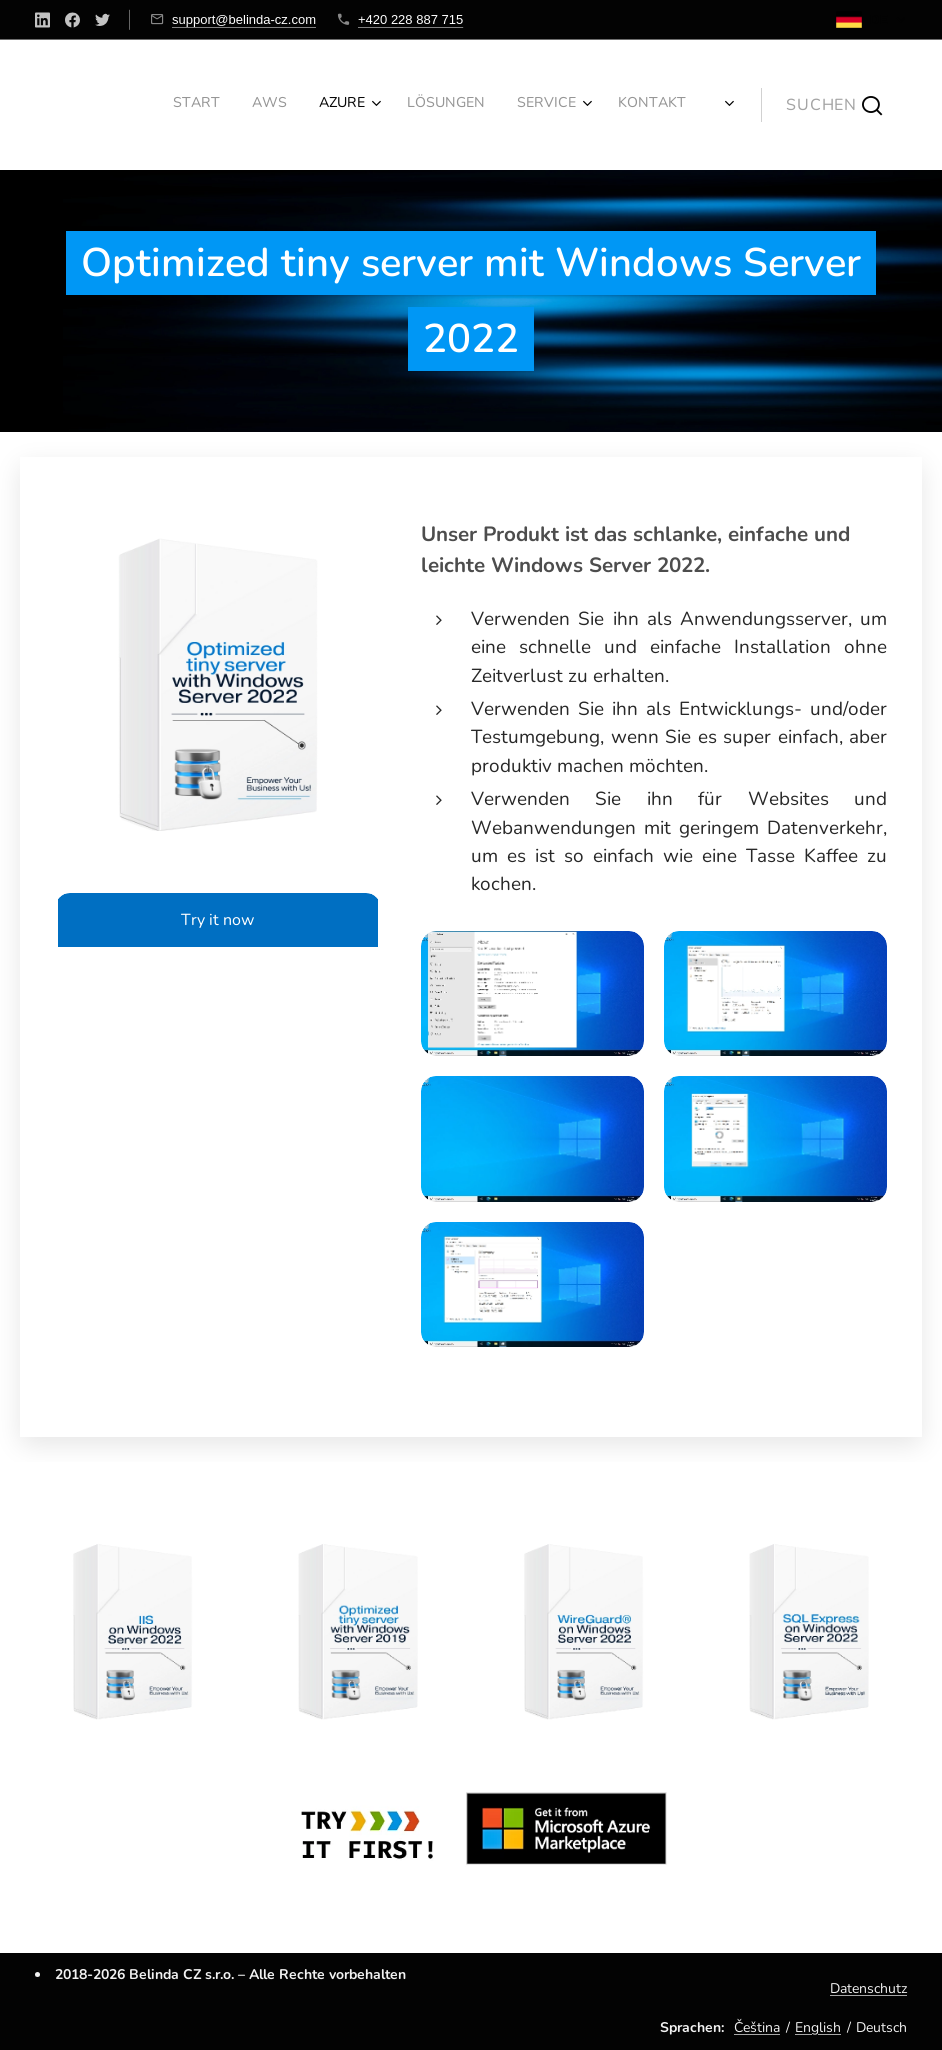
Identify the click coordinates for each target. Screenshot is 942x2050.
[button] (834, 105)
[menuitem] (470, 105)
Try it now (217, 920)
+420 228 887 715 (410, 19)
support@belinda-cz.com (244, 19)
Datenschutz (868, 1988)
